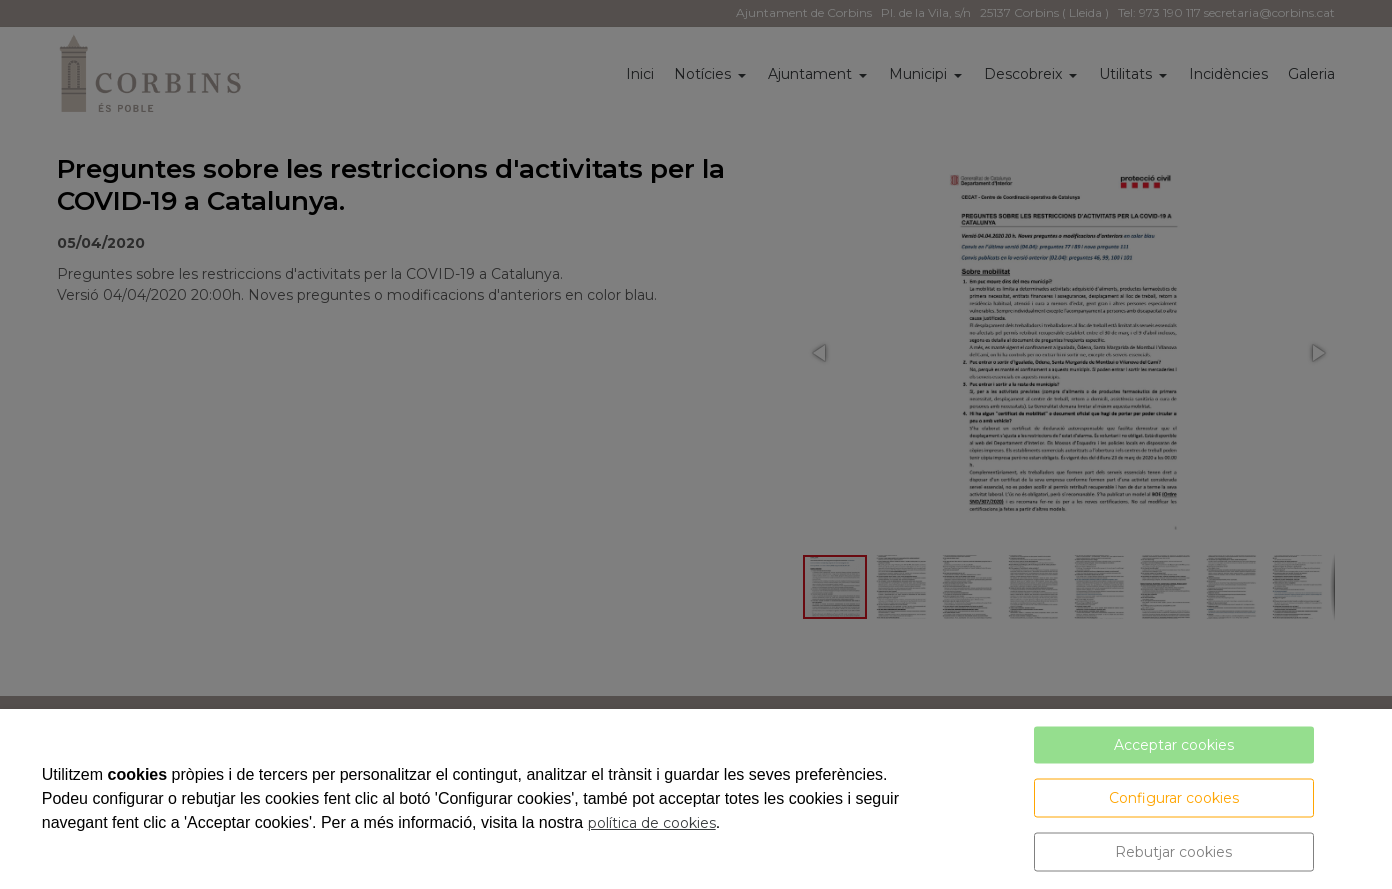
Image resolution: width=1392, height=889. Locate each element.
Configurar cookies (1174, 798)
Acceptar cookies (1174, 745)
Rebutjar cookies (1173, 852)
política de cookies (652, 823)
